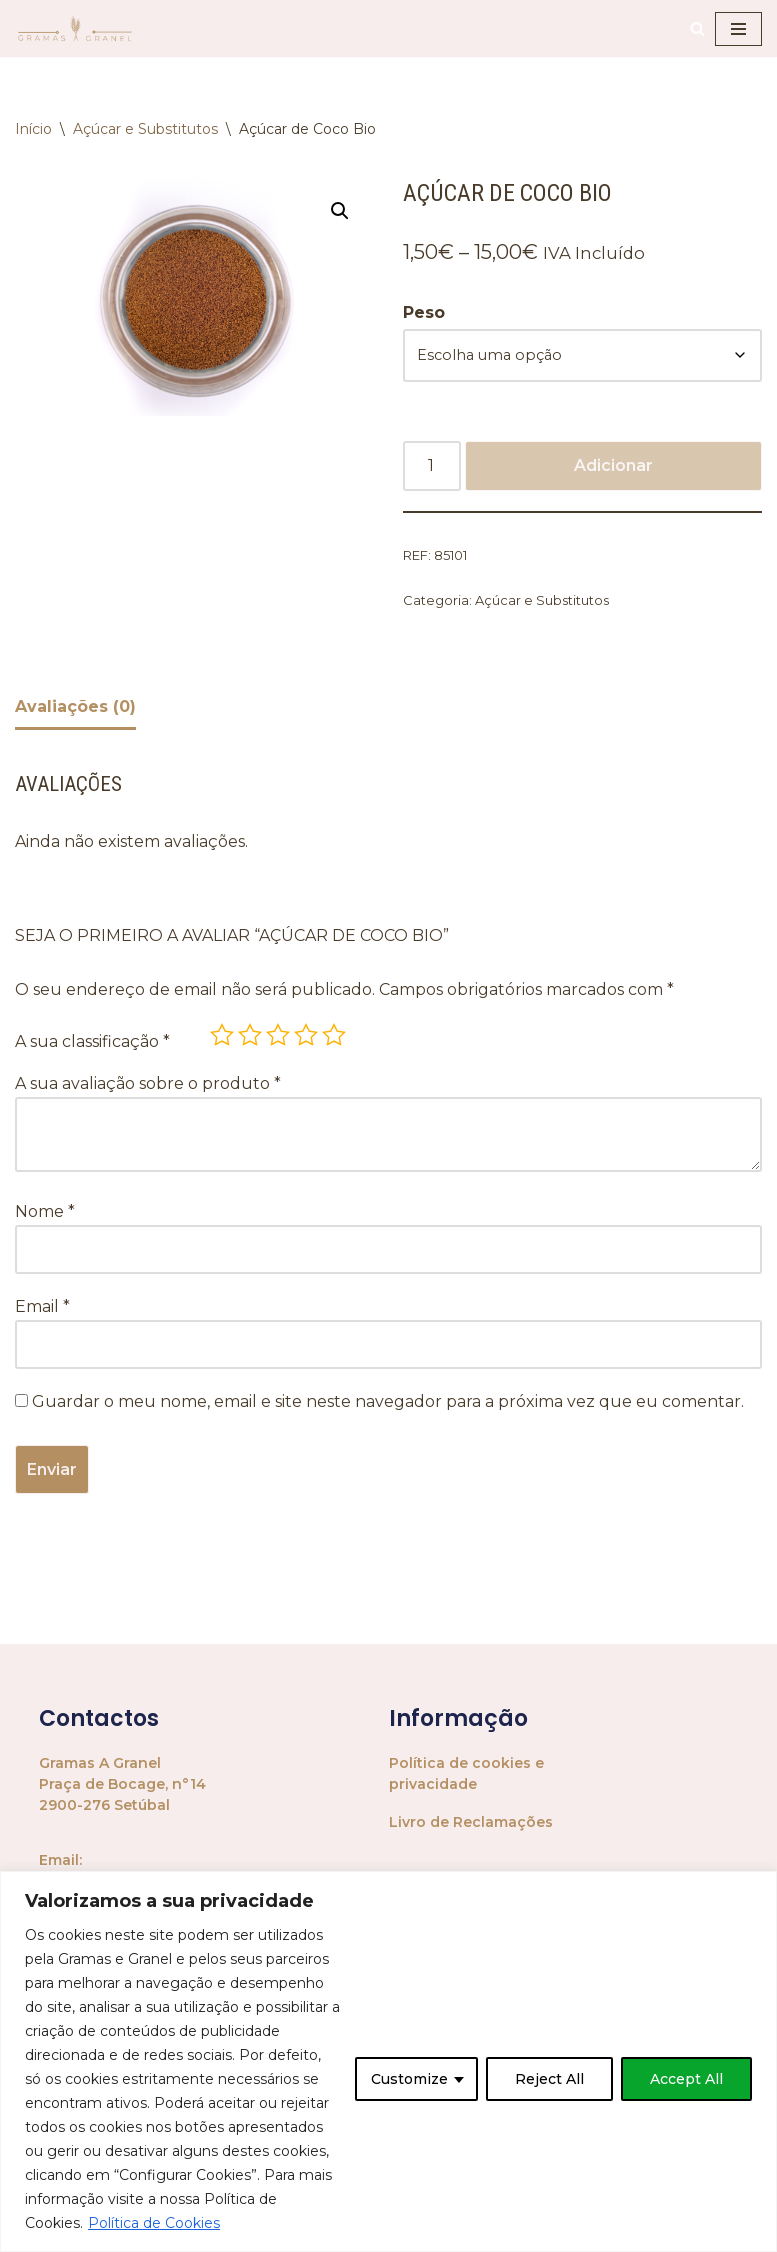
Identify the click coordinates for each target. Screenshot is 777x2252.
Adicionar (613, 466)
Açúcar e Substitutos (145, 129)
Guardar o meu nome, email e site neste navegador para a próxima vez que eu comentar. (388, 1403)
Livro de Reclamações (471, 1824)
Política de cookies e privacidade (466, 1775)
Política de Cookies (154, 2223)
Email (42, 1308)
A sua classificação (92, 1042)
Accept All (686, 2079)
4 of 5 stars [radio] (306, 1036)
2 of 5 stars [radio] (250, 1036)
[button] (340, 211)
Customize (409, 2079)
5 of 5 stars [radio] (334, 1036)
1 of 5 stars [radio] (222, 1036)
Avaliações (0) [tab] (75, 707)
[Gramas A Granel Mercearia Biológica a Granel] (75, 28)
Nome (45, 1213)
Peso (424, 312)
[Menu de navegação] (738, 29)
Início (33, 129)
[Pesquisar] (697, 28)
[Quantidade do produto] (432, 467)
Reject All (549, 2079)
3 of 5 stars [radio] (278, 1036)
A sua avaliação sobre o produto (148, 1084)
